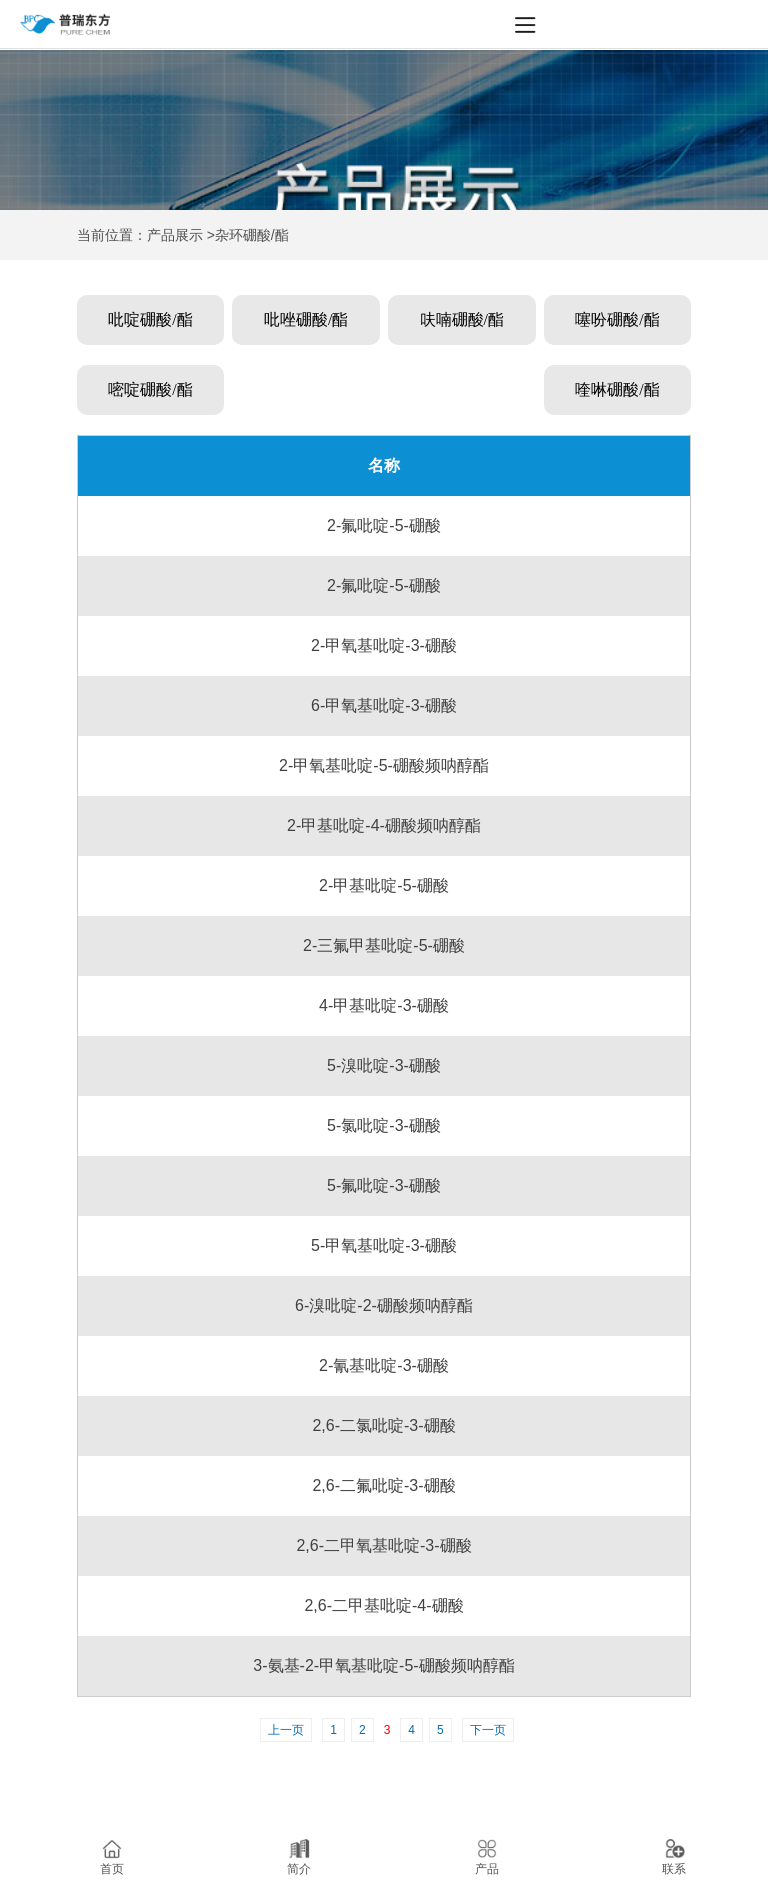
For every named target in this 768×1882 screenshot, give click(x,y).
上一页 (286, 1730)
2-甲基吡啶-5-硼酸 (384, 885)
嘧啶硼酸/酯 (150, 389)
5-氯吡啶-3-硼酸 (384, 1125)
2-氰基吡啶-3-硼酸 (384, 1365)
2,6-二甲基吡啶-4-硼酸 (383, 1605)
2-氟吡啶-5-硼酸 (384, 525)
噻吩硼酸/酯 (617, 319)
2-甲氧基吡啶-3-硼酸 (384, 645)
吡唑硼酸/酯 (306, 319)
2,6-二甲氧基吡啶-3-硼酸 (383, 1545)
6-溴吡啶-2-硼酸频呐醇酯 (384, 1305)
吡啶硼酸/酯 (150, 319)
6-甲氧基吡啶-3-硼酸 (384, 705)
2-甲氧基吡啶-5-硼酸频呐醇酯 (384, 765)
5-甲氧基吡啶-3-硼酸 (384, 1245)
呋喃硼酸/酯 (462, 319)
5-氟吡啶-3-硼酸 (384, 1185)
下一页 (488, 1730)
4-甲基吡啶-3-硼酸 (384, 1005)
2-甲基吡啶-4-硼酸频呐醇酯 (384, 825)
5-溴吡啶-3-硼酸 (384, 1065)
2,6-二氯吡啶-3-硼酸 (383, 1425)
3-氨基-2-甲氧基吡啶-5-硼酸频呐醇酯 (383, 1665)
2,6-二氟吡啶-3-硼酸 (383, 1485)
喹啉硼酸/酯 (617, 389)
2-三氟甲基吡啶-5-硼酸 (384, 945)
